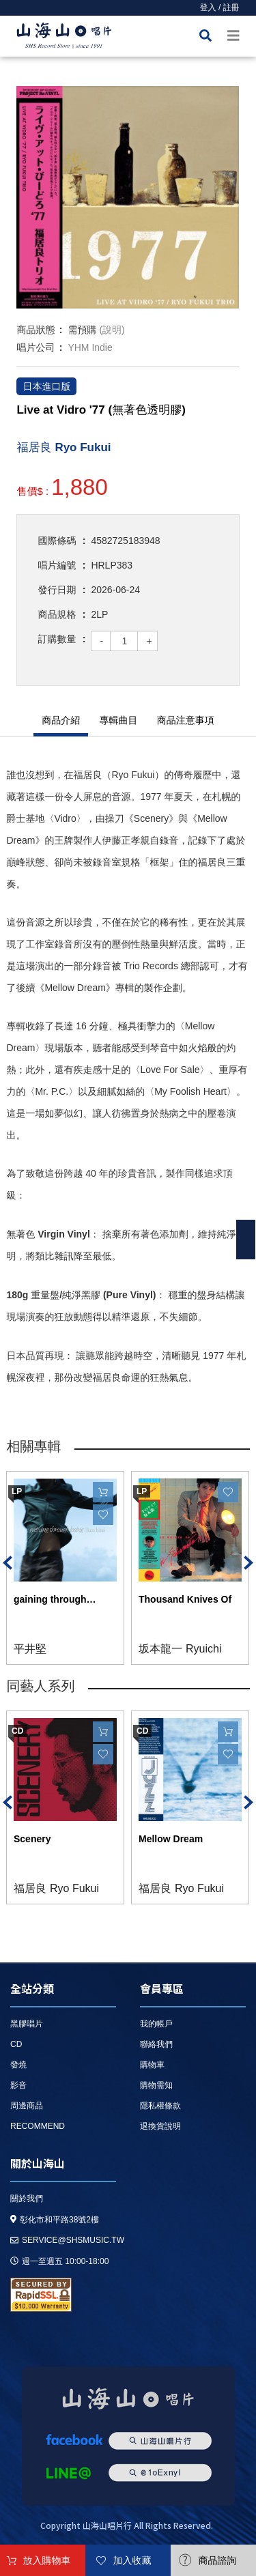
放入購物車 (47, 2560)
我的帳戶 (156, 2024)
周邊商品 (26, 2105)
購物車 (152, 2065)
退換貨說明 (160, 2126)
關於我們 (26, 2198)
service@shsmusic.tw (67, 2240)
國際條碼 (57, 540)
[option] (127, 197)
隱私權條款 (160, 2105)
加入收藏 (132, 2560)
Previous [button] (7, 1563)
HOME (64, 38)
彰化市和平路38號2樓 (54, 2219)
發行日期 (57, 589)
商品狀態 (35, 329)
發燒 (18, 2065)
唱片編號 (57, 565)
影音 (18, 2085)
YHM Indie (90, 347)
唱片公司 (35, 347)
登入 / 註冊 (220, 7)
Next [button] (248, 1563)
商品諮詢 (218, 2560)
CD (16, 2044)
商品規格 (57, 614)
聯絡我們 (156, 2044)
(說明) (111, 329)
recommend (37, 2126)
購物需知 (156, 2085)
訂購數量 (57, 638)
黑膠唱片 (26, 2024)
